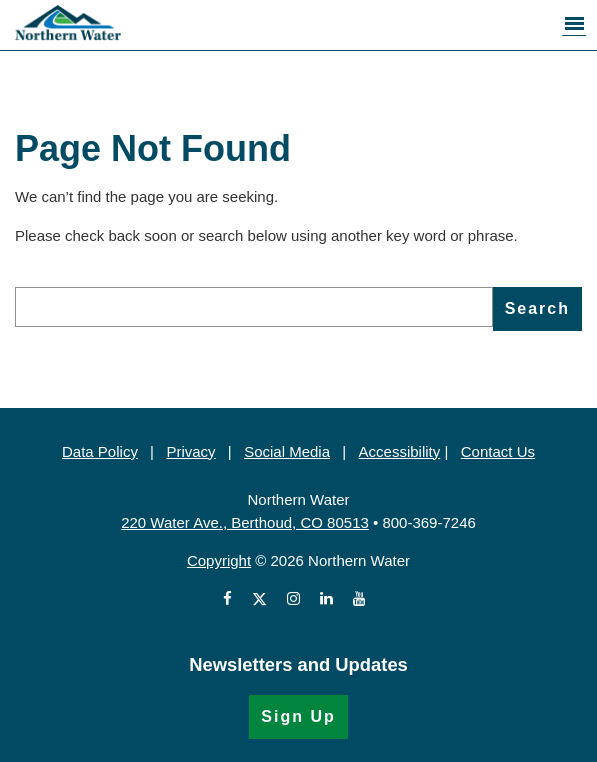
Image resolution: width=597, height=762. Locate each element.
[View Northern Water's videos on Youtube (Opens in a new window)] (359, 599)
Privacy (190, 451)
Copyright (219, 560)
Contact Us (498, 451)
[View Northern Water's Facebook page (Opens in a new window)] (231, 599)
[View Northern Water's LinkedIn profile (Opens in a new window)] (326, 599)
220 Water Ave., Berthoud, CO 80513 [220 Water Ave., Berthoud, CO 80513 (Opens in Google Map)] (245, 522)
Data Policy (100, 451)
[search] (254, 307)
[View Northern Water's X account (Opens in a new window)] (259, 599)
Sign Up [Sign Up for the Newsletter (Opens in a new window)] (298, 716)
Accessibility (400, 451)
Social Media (287, 451)
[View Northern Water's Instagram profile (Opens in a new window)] (293, 599)
